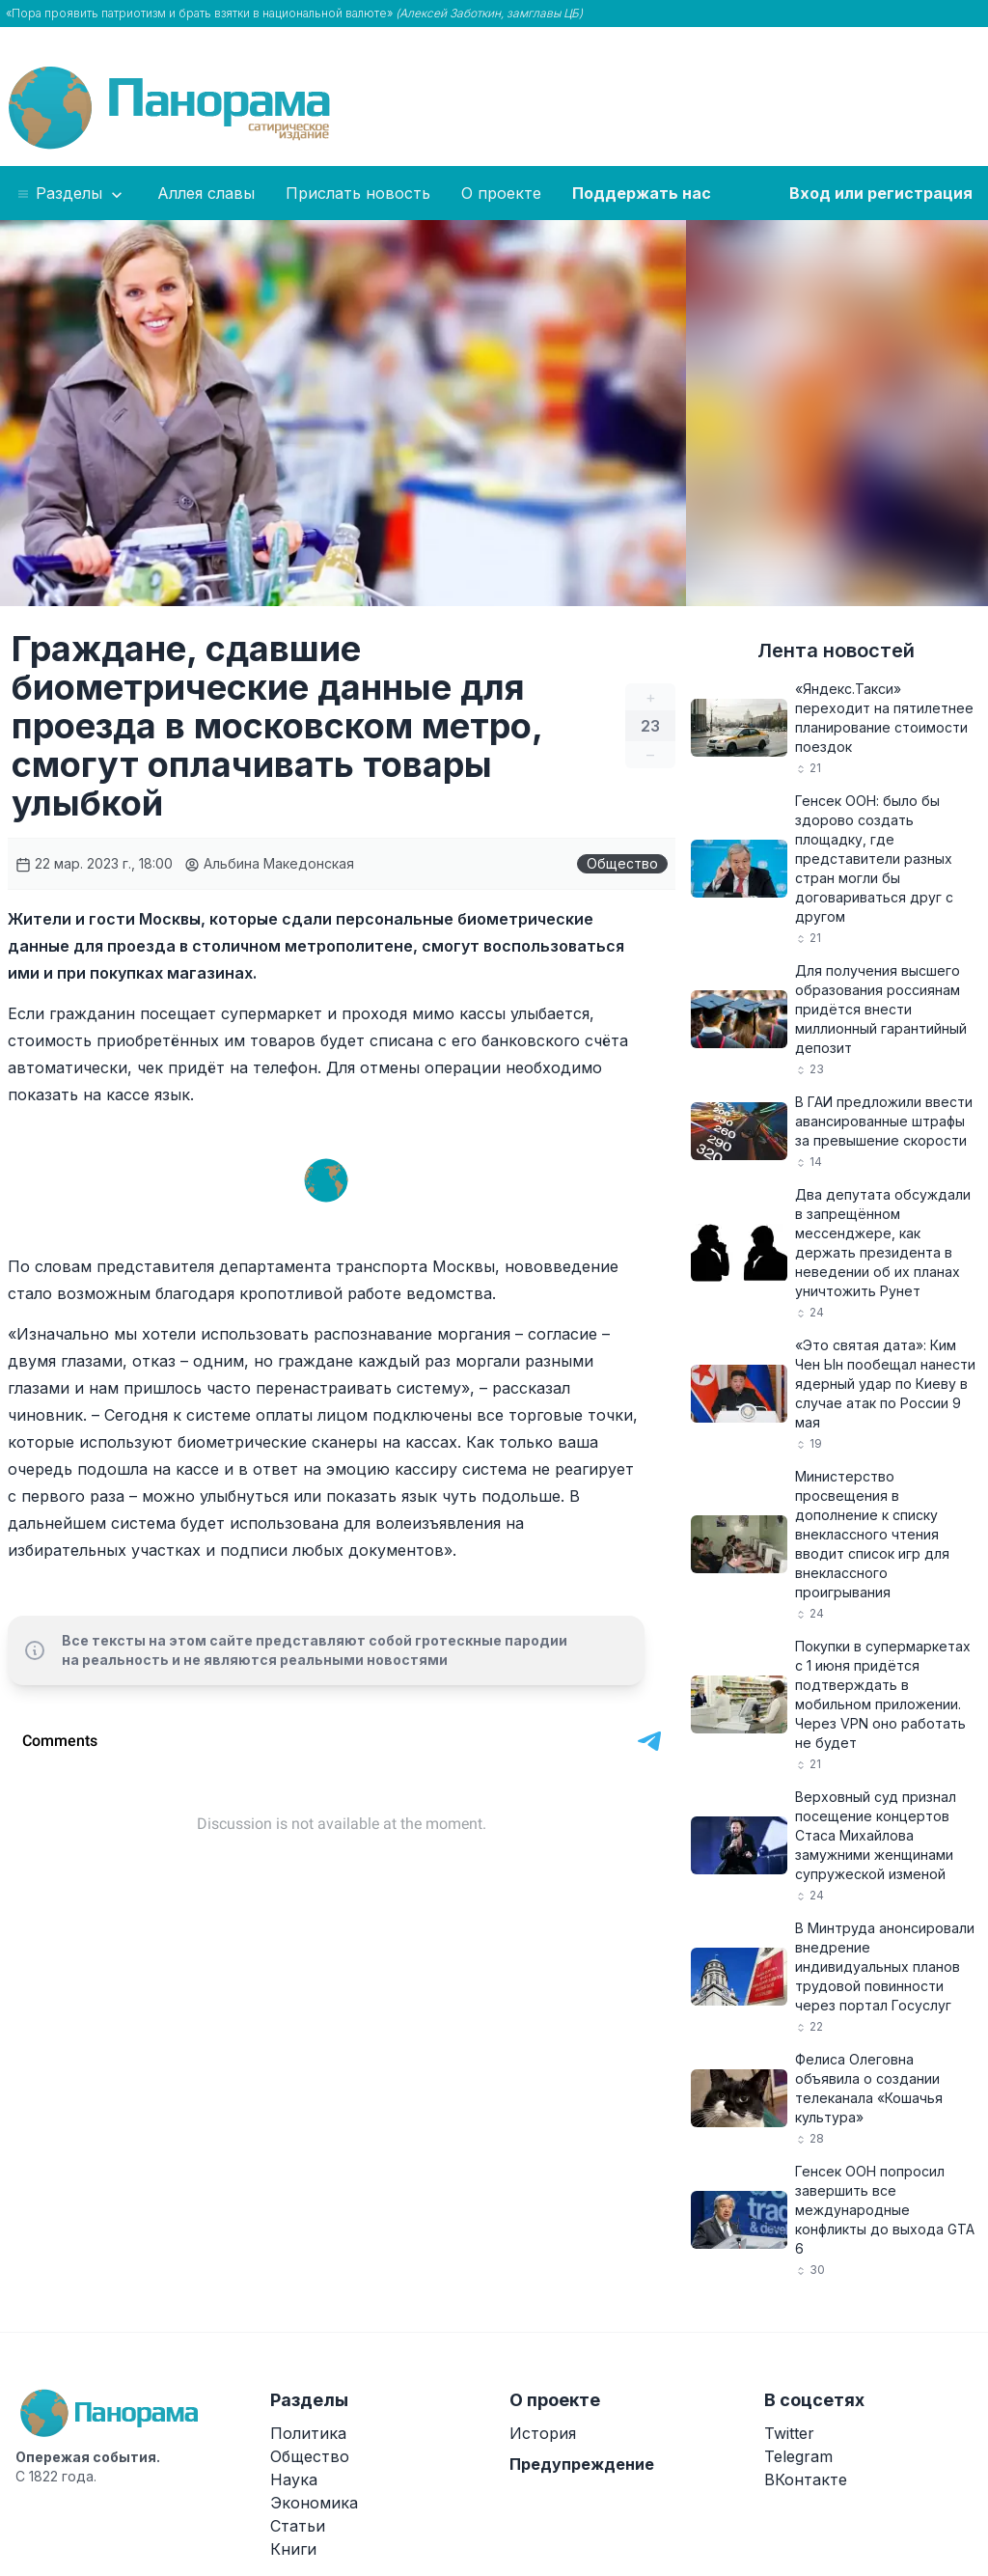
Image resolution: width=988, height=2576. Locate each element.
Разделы (70, 194)
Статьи (297, 2525)
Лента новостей (836, 650)
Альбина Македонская (269, 863)
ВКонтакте (805, 2479)
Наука (293, 2479)
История (542, 2433)
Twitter (789, 2433)
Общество (622, 863)
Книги (293, 2549)
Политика (308, 2433)
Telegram (798, 2456)
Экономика (314, 2502)
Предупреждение (581, 2464)
